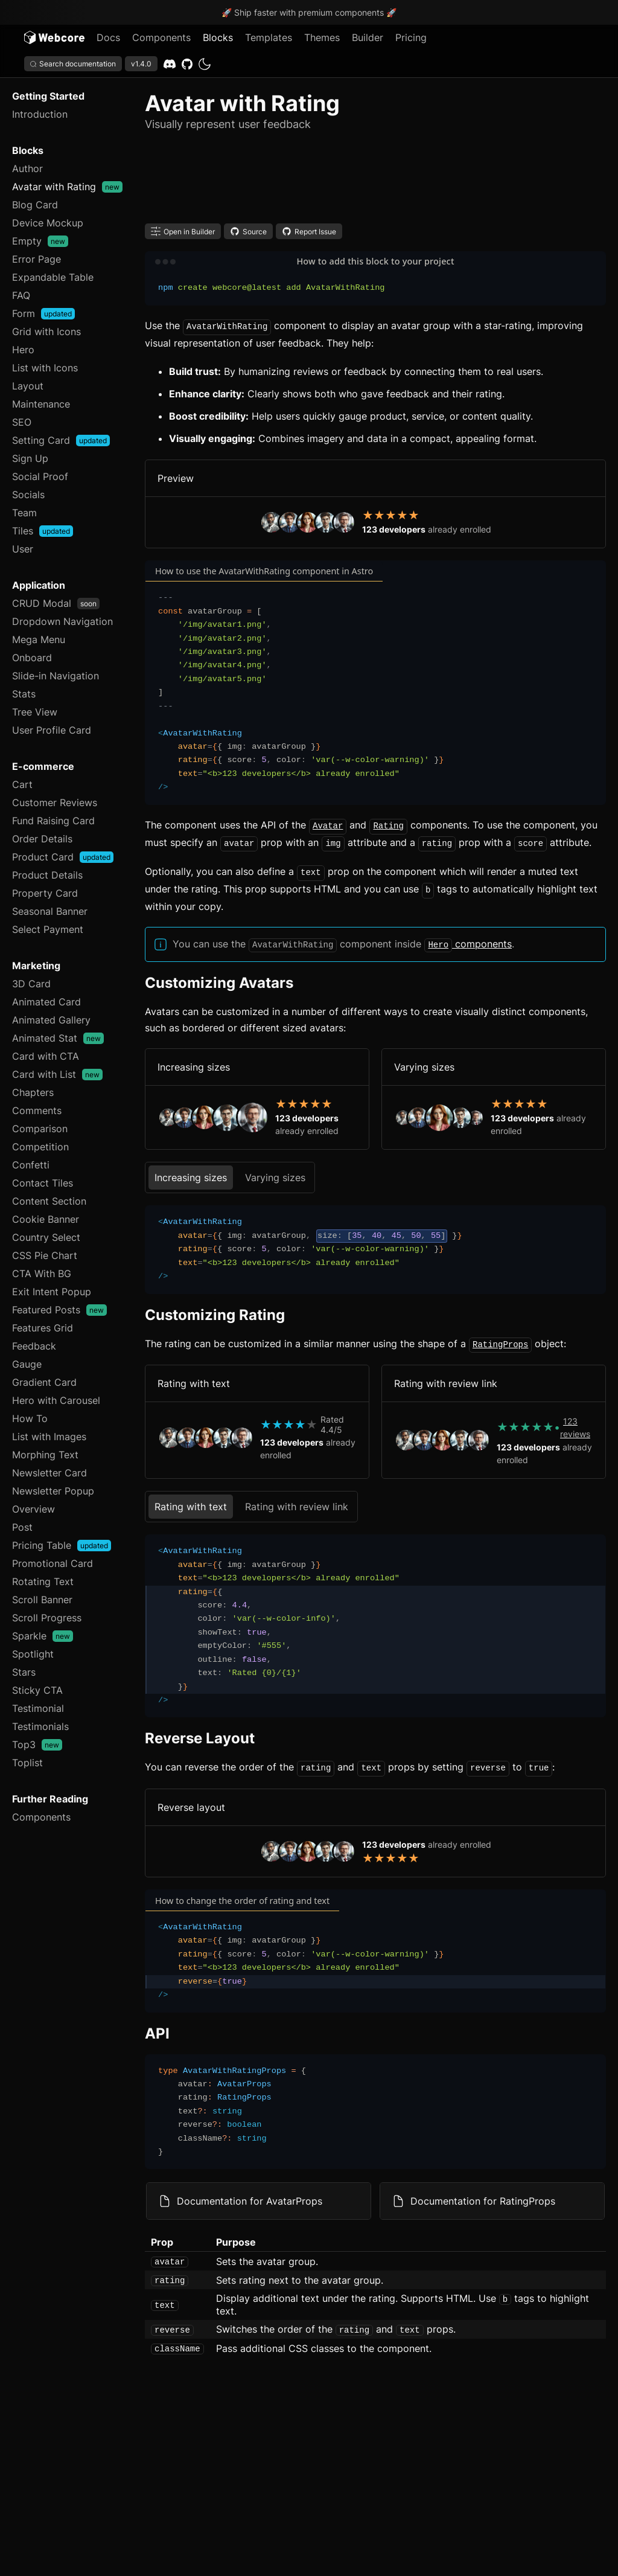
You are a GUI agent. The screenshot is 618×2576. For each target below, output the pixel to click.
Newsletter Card (49, 1473)
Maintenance (41, 404)
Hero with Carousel (56, 1400)
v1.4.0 (141, 63)
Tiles (42, 531)
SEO (21, 422)
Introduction (40, 114)
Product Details (47, 875)
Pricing (411, 37)
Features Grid (42, 1328)
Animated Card (46, 1002)
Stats (24, 694)
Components (161, 37)
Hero (23, 350)
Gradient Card (44, 1382)
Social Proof (40, 476)
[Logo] (54, 37)
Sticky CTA (37, 1690)
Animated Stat (58, 1038)
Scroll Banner (42, 1600)
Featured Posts (59, 1310)
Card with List (57, 1074)
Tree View (34, 712)
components (468, 939)
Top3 (37, 1744)
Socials (28, 495)
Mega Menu (38, 639)
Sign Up (30, 458)
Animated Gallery (51, 1020)
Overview (33, 1509)
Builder (367, 37)
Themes (322, 37)
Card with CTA (45, 1056)
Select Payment (47, 929)
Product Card (62, 857)
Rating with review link (296, 1500)
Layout (27, 386)
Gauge (27, 1364)
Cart (22, 784)
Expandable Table (53, 277)
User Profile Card (51, 730)
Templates (268, 37)
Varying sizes (275, 1171)
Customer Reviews (54, 802)
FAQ (21, 295)
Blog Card (35, 205)
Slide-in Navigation (55, 676)
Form (43, 313)
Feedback (34, 1346)
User (22, 549)
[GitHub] (187, 64)
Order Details (42, 839)
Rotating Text (43, 1581)
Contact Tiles (42, 1183)
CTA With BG (41, 1273)
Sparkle (42, 1636)
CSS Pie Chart (44, 1255)
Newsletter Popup (53, 1491)
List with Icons (45, 368)
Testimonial (38, 1708)
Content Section (49, 1201)
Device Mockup (47, 223)
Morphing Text (45, 1455)
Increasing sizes (190, 1171)
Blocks (218, 37)
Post (22, 1527)
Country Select (46, 1237)
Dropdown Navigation (62, 621)
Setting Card (61, 440)
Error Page (36, 259)
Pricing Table (61, 1545)
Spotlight (33, 1654)
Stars (24, 1672)
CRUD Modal (56, 603)
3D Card (31, 984)
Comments (37, 1110)
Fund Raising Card (53, 821)
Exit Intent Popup (51, 1292)
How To (30, 1418)
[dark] (205, 64)
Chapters (33, 1092)
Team (24, 513)
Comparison (40, 1129)
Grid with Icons (46, 331)
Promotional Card (52, 1563)
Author (27, 168)
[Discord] (170, 64)
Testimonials (40, 1726)
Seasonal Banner (50, 911)
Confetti (30, 1165)
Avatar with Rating (67, 187)
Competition (40, 1147)
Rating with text (190, 1500)
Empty (40, 241)
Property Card (45, 893)
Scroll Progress (46, 1618)
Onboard (32, 658)
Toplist (27, 1763)
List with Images (49, 1437)
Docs (108, 37)
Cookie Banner (45, 1219)
